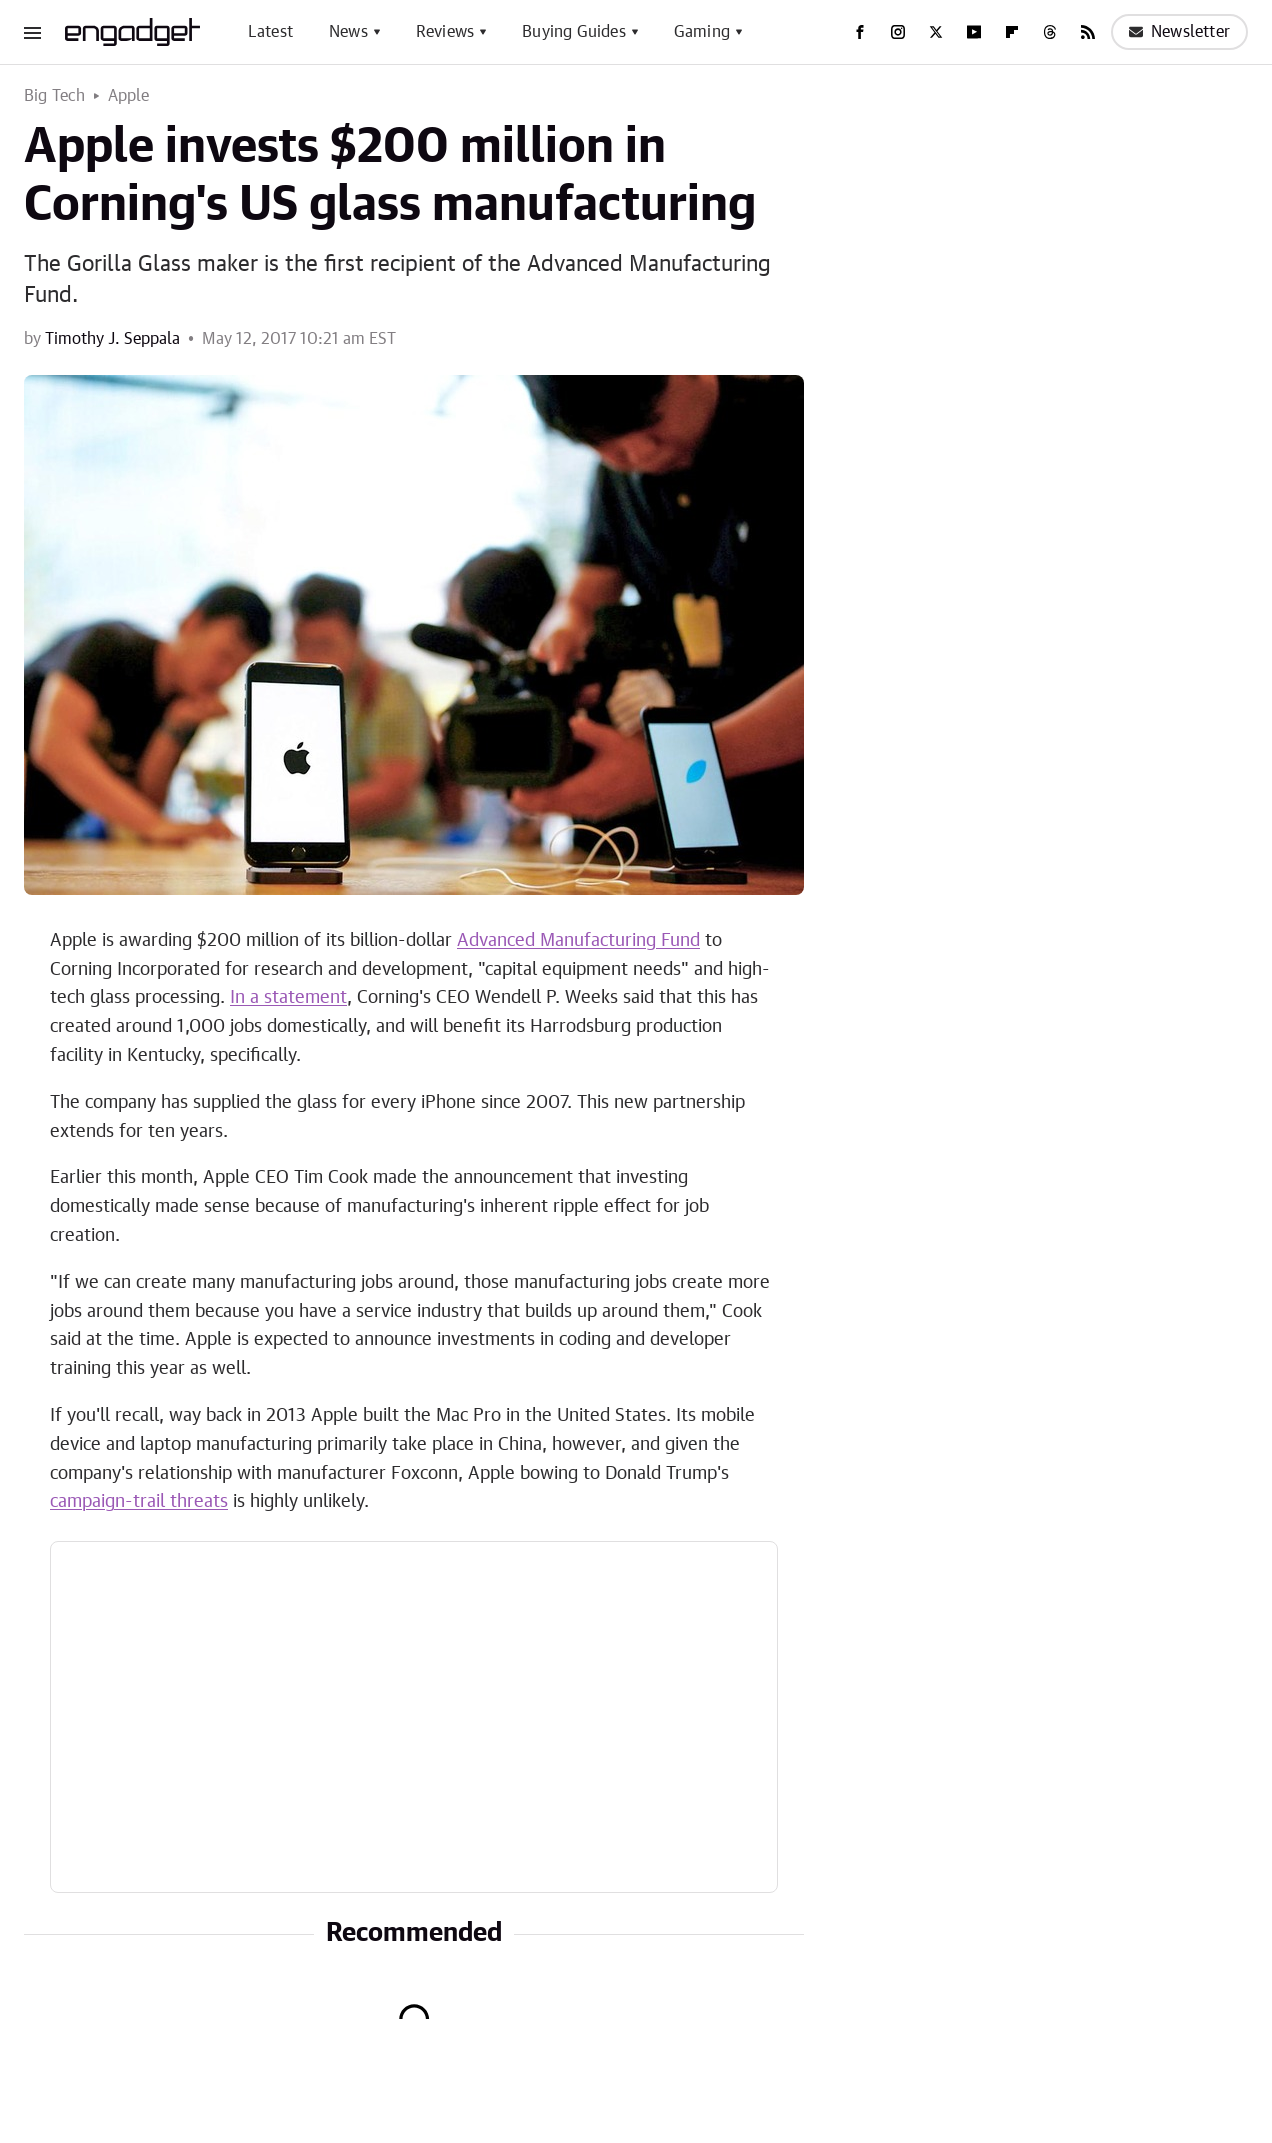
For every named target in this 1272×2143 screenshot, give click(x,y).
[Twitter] (936, 32)
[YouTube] (974, 32)
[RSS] (1088, 32)
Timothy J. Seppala (112, 339)
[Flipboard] (1012, 32)
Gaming (702, 32)
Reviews (445, 32)
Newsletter (1179, 32)
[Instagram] (898, 32)
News (348, 32)
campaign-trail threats (139, 1502)
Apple (129, 96)
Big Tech (55, 96)
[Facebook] (860, 32)
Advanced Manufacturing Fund (578, 941)
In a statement (288, 998)
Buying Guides (574, 32)
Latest (270, 32)
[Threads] (1050, 32)
